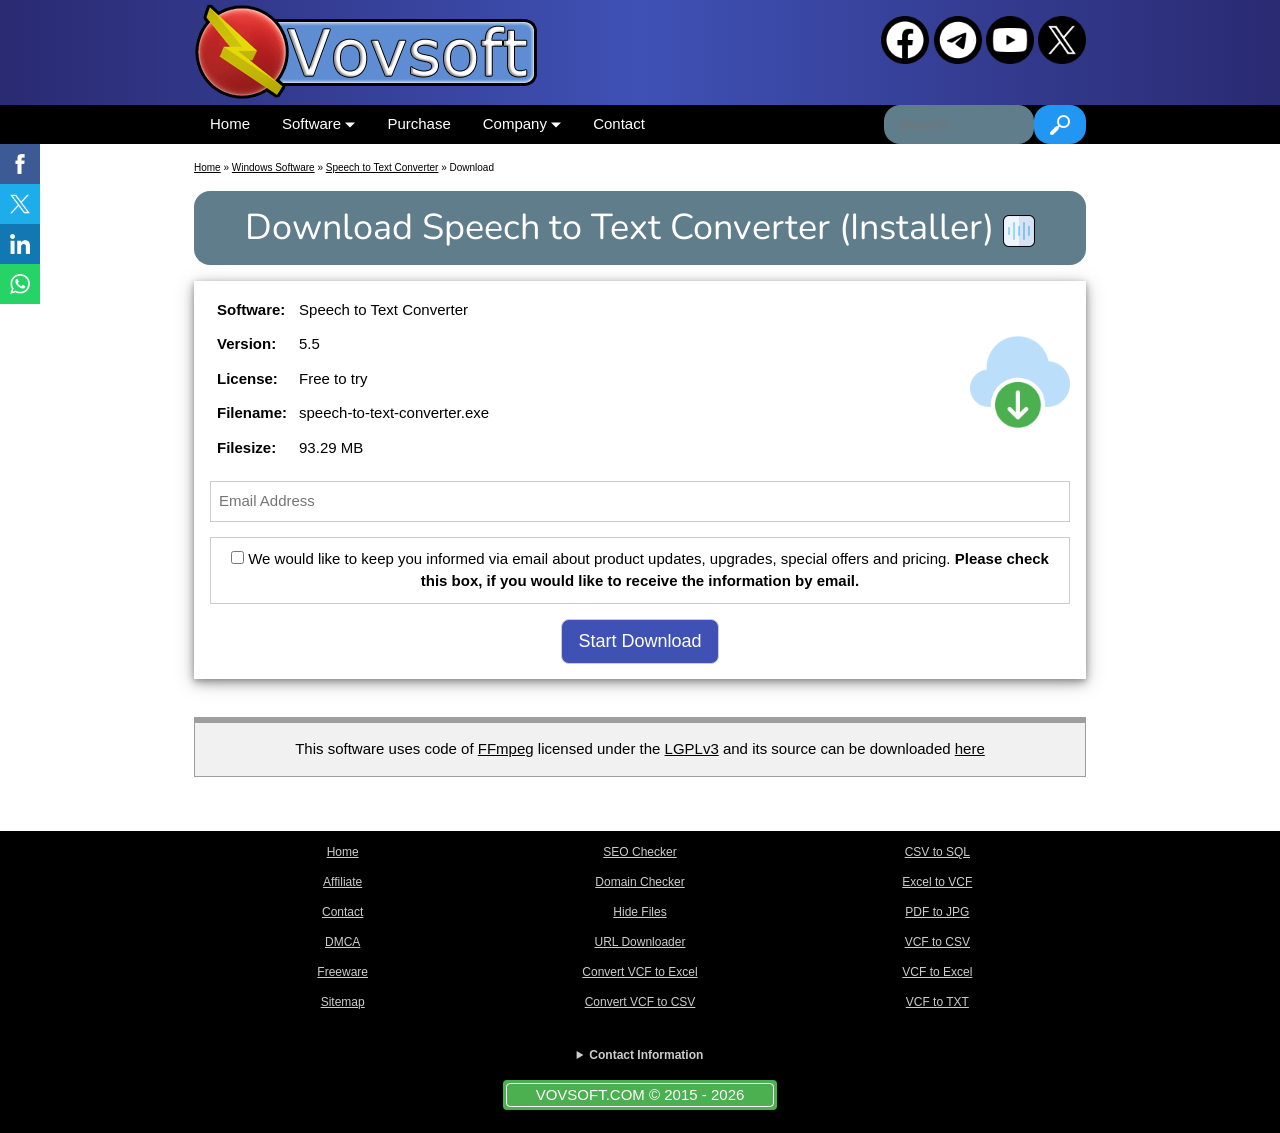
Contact (619, 123)
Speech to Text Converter (382, 167)
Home (230, 123)
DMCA (342, 942)
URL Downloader (640, 942)
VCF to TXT (937, 1002)
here (970, 748)
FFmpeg (506, 748)
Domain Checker (639, 882)
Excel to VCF (937, 882)
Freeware (342, 972)
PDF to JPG (937, 912)
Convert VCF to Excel (639, 972)
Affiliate (342, 882)
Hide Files (639, 912)
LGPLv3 (692, 748)
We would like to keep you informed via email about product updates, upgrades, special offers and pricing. (640, 570)
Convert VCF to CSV (640, 1002)
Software (318, 123)
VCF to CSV (937, 942)
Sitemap (343, 1002)
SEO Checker (639, 852)
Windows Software (273, 167)
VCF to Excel (937, 972)
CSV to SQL (937, 852)
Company (522, 123)
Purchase (418, 123)
